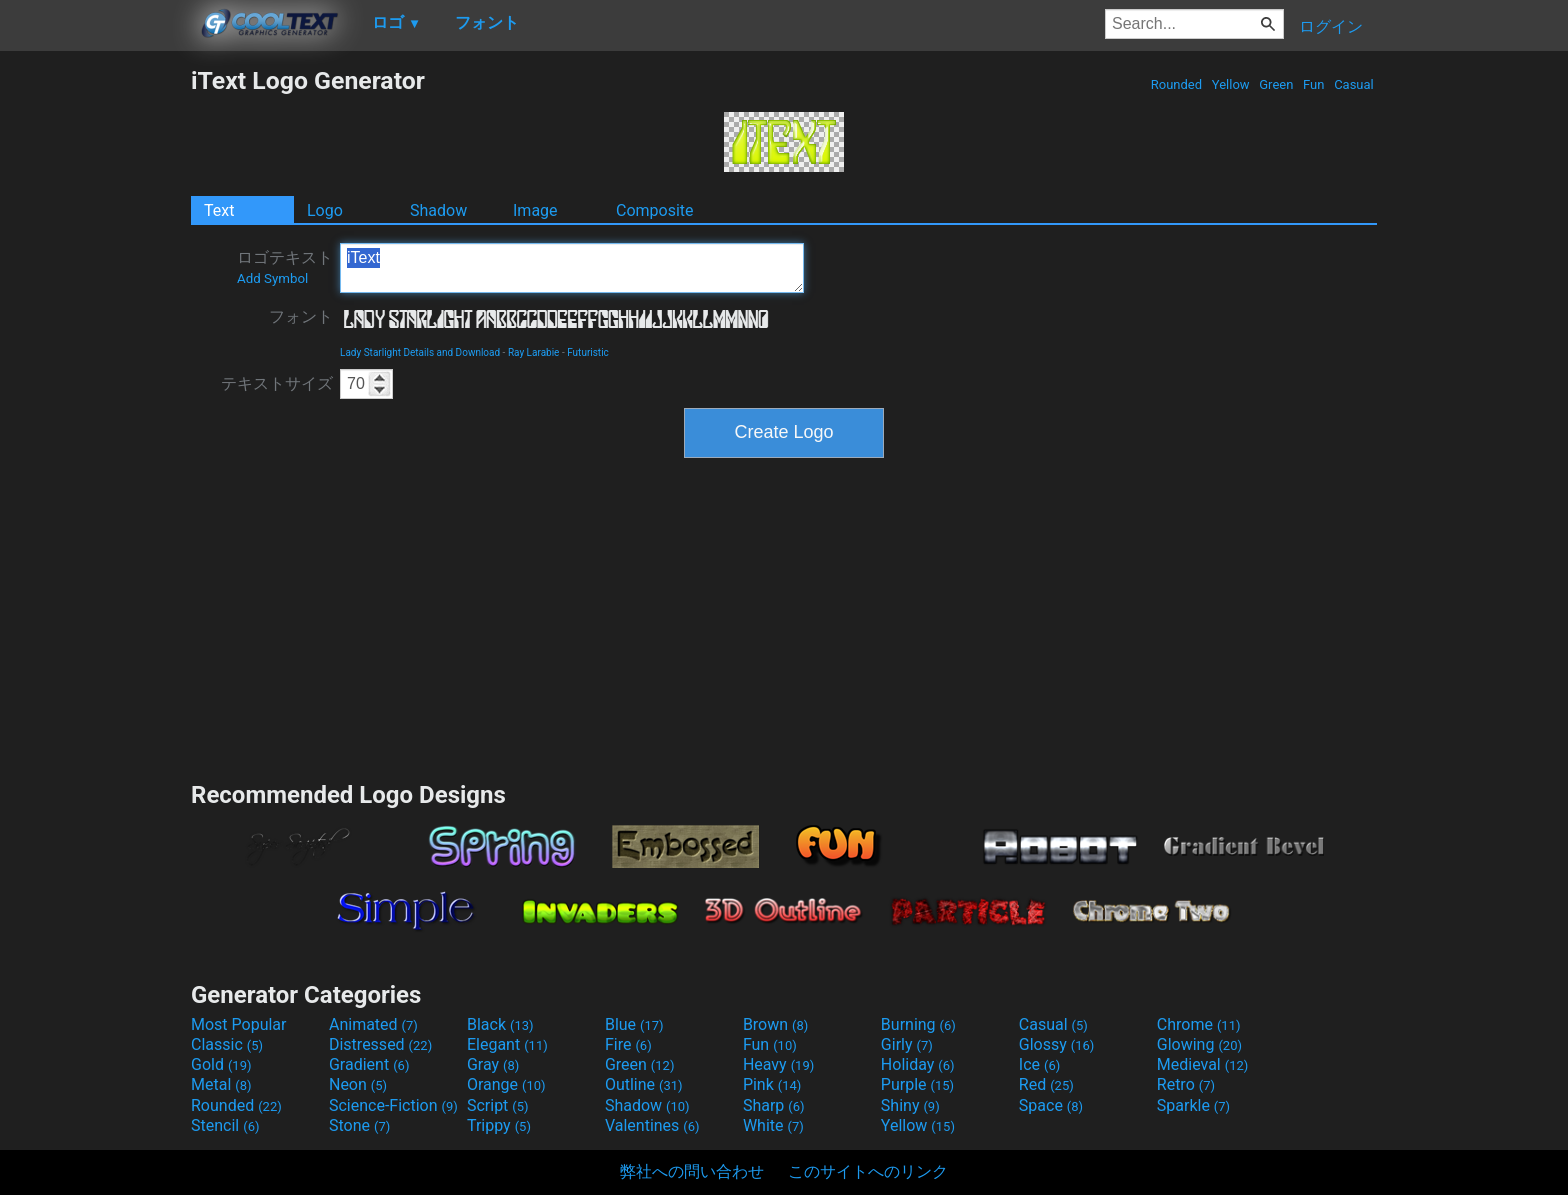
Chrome (1199, 1024)
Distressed (380, 1044)
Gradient (369, 1064)
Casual (1354, 84)
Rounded (1177, 84)
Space (1051, 1105)
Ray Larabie (534, 352)
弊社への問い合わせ (692, 1171)
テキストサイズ (277, 383)
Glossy (1057, 1044)
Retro (1186, 1084)
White (773, 1125)
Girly (907, 1044)
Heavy (778, 1064)
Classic (227, 1044)
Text (219, 210)
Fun (1314, 84)
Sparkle (1193, 1105)
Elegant (507, 1044)
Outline (644, 1084)
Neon (358, 1084)
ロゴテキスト (285, 267)
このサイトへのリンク (868, 1171)
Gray (493, 1064)
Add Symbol (272, 278)
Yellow (1231, 84)
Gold (221, 1064)
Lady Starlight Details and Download (420, 352)
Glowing (1199, 1044)
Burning (918, 1024)
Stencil (225, 1125)
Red (1046, 1084)
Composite (655, 210)
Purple (917, 1084)
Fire (628, 1044)
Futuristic (588, 352)
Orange (506, 1084)
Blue (634, 1024)
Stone (359, 1125)
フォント (301, 316)
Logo (325, 210)
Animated (373, 1024)
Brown (775, 1024)
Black (500, 1024)
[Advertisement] (95, 366)
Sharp (774, 1105)
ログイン (1331, 26)
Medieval (1203, 1064)
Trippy (499, 1125)
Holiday (918, 1064)
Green (1276, 84)
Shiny (910, 1105)
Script (498, 1105)
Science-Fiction (393, 1105)
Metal (221, 1084)
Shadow (438, 210)
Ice (1039, 1064)
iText (572, 268)
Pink (772, 1084)
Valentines (652, 1125)
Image (535, 210)
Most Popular (239, 1024)
